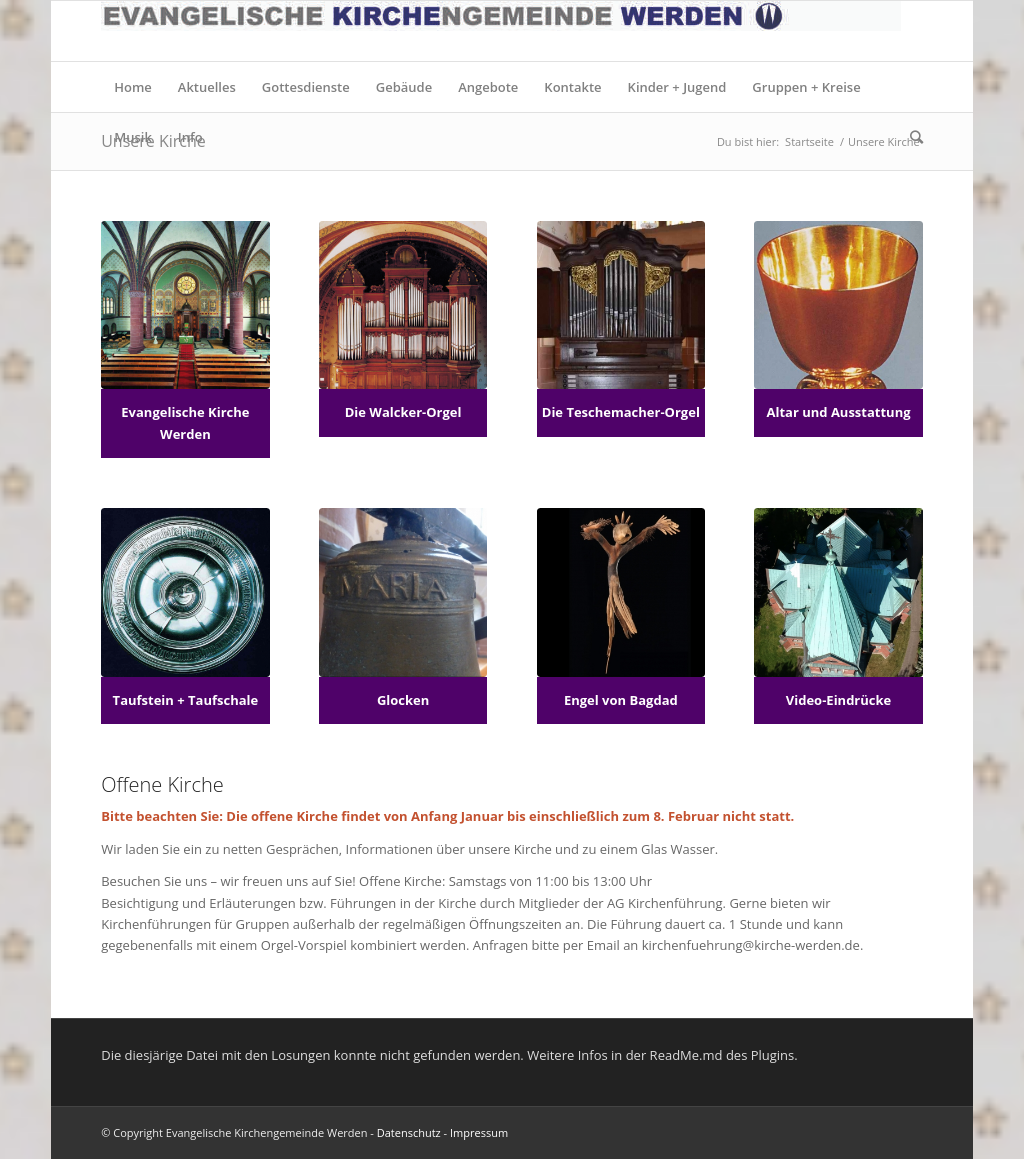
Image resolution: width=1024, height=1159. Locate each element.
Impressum (479, 1132)
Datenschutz (409, 1132)
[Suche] (910, 137)
